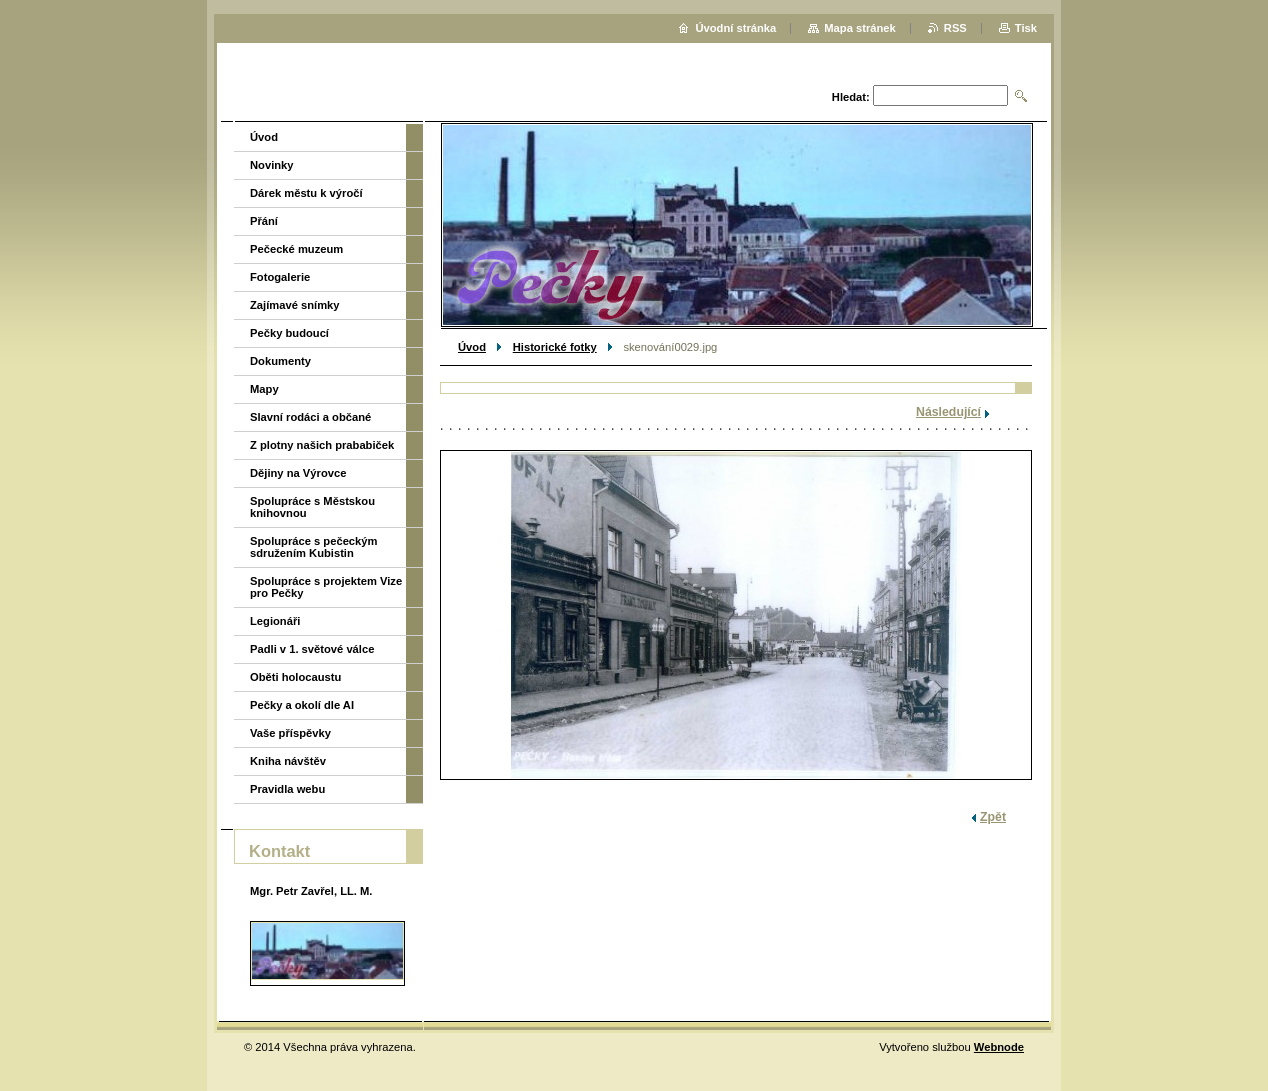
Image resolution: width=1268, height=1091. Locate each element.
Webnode (999, 1047)
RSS (955, 28)
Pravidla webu (287, 789)
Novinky (272, 165)
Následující (948, 412)
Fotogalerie (280, 277)
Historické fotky (555, 347)
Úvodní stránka (735, 28)
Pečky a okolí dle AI (302, 705)
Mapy (264, 389)
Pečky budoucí (289, 333)
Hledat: (851, 97)
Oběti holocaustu (295, 677)
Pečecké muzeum (296, 249)
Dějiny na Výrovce (298, 473)
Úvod (472, 347)
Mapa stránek (860, 28)
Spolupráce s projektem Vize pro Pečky (326, 587)
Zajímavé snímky (295, 305)
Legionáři (275, 621)
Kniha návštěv (288, 761)
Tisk (1026, 28)
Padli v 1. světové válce (312, 649)
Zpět (993, 817)
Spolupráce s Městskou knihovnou (312, 507)
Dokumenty (280, 361)
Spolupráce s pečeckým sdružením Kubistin (313, 547)
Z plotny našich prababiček (322, 445)
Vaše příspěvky (290, 733)
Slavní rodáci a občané (310, 417)
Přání (264, 221)
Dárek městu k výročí (306, 193)
